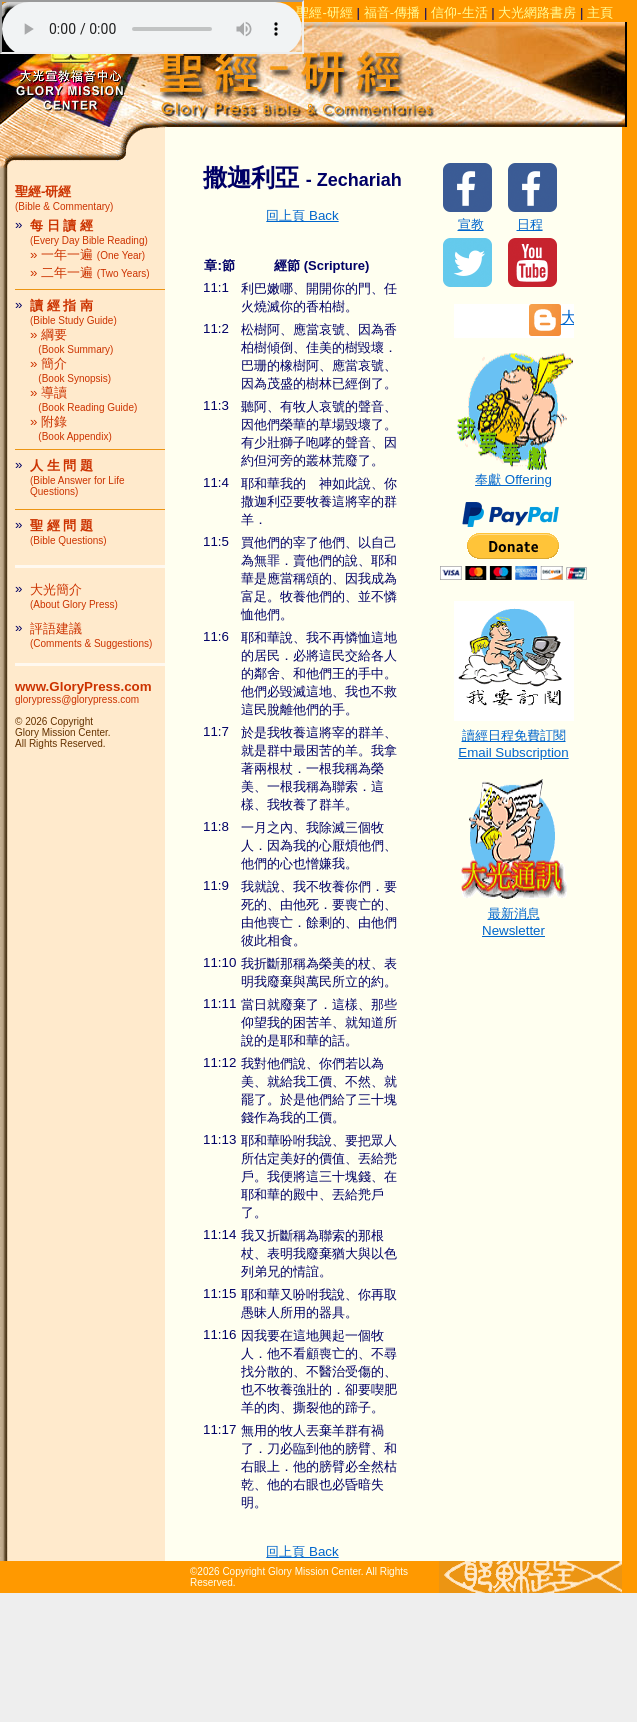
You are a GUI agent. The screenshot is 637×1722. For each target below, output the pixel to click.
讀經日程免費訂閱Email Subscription (514, 737)
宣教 (471, 224)
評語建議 (91, 635)
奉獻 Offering (514, 473)
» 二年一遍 (90, 272)
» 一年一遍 (87, 254)
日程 (530, 224)
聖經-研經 (324, 12)
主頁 (600, 12)
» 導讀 (83, 399)
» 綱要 (71, 341)
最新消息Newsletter (514, 915)
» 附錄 (71, 428)
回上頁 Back (302, 215)
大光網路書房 (537, 12)
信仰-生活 (459, 12)
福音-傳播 (392, 12)
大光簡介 (74, 596)
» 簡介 (70, 370)
